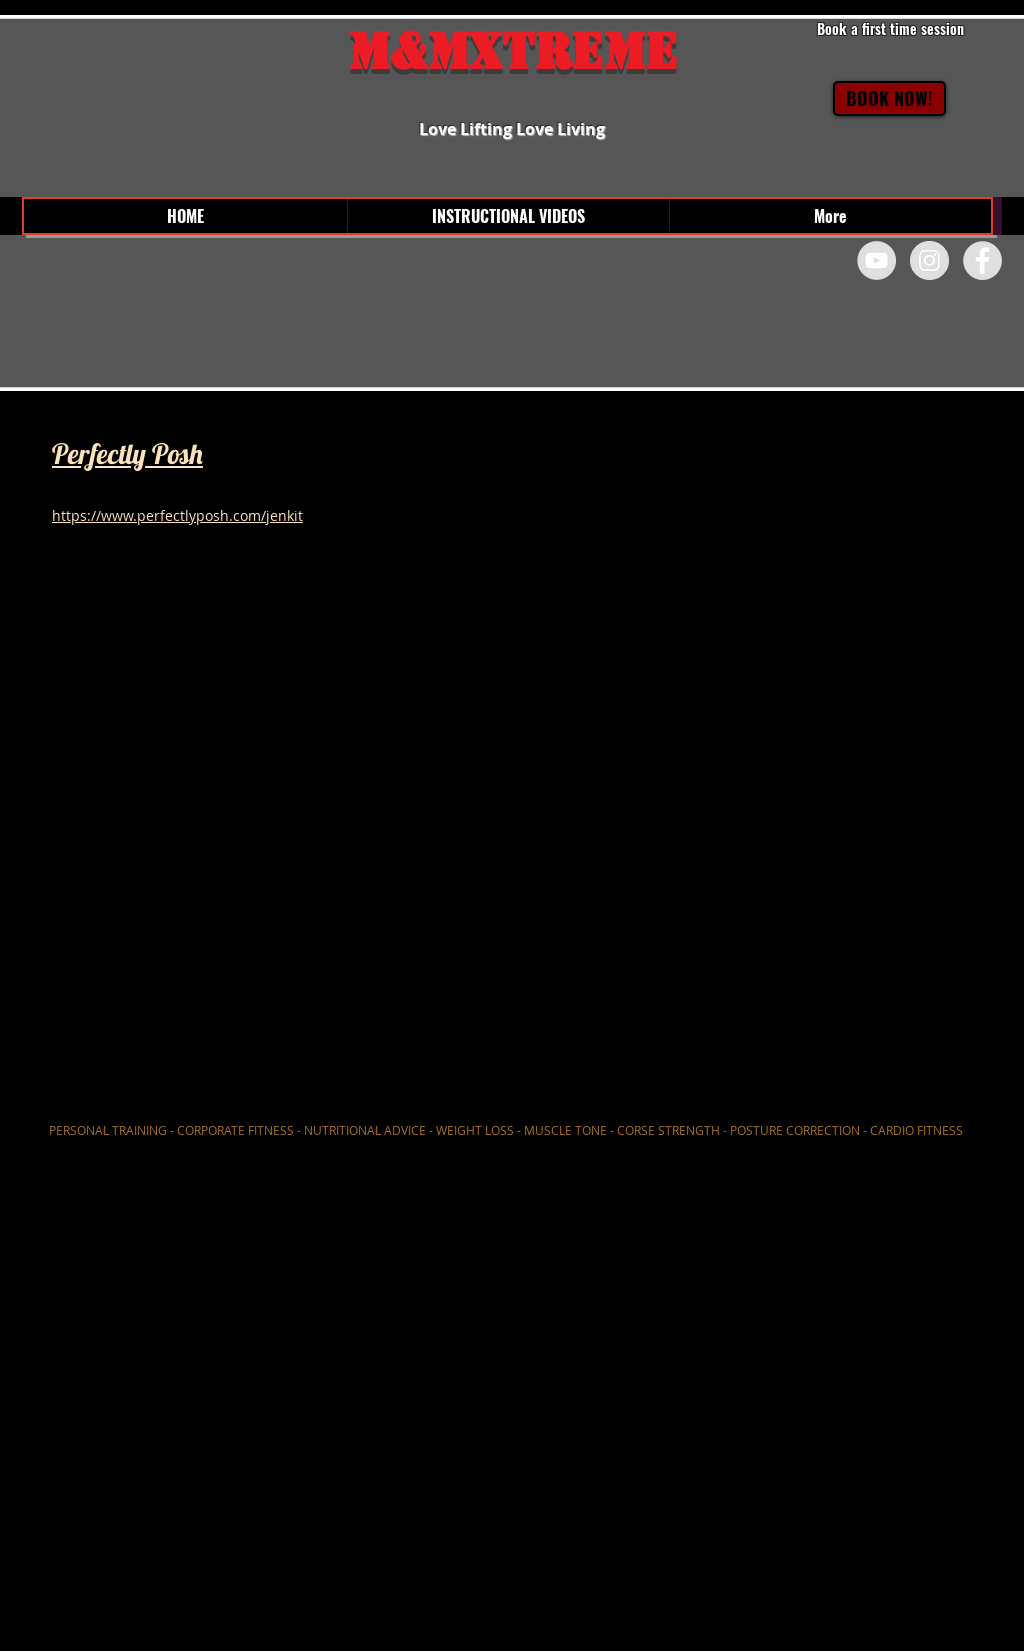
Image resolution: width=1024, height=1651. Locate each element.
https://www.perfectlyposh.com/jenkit (177, 515)
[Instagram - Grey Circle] (929, 260)
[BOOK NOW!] (889, 98)
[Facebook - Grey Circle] (982, 260)
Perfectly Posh (127, 453)
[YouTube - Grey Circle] (876, 260)
